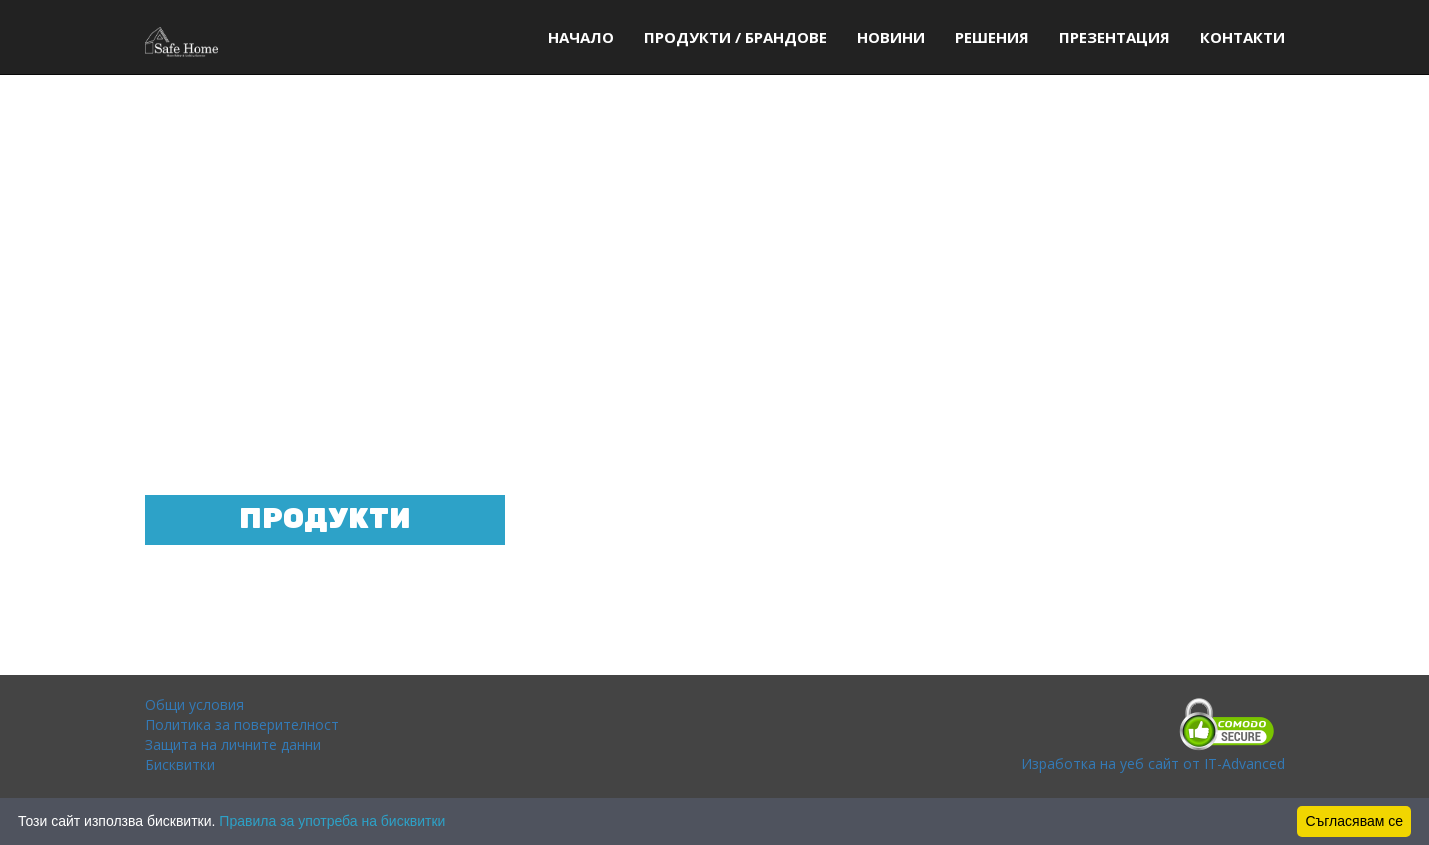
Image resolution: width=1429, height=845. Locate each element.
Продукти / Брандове (735, 37)
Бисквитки (180, 764)
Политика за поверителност (242, 724)
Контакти (1242, 37)
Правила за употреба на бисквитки (332, 821)
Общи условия (194, 704)
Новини (891, 37)
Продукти (325, 519)
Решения (992, 37)
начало (581, 37)
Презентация (1114, 37)
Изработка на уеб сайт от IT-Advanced (1153, 763)
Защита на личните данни (233, 744)
